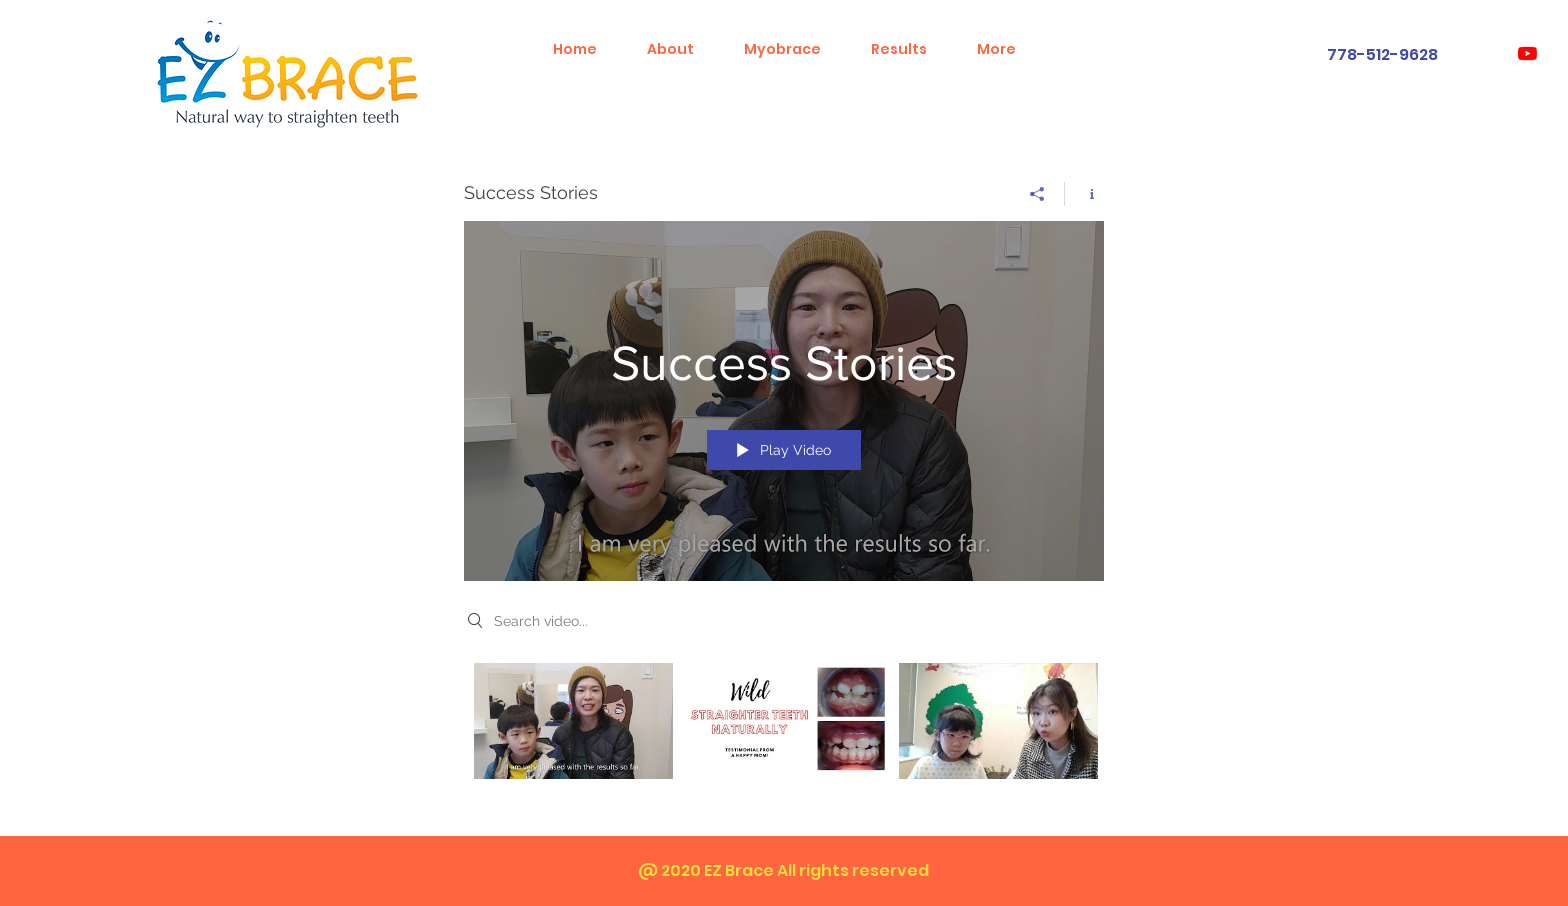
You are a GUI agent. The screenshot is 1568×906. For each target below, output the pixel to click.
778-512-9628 (1382, 54)
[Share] (1037, 194)
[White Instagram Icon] (1469, 53)
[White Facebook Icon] (1498, 53)
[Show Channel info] (1084, 194)
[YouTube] (1527, 53)
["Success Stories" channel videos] (784, 734)
